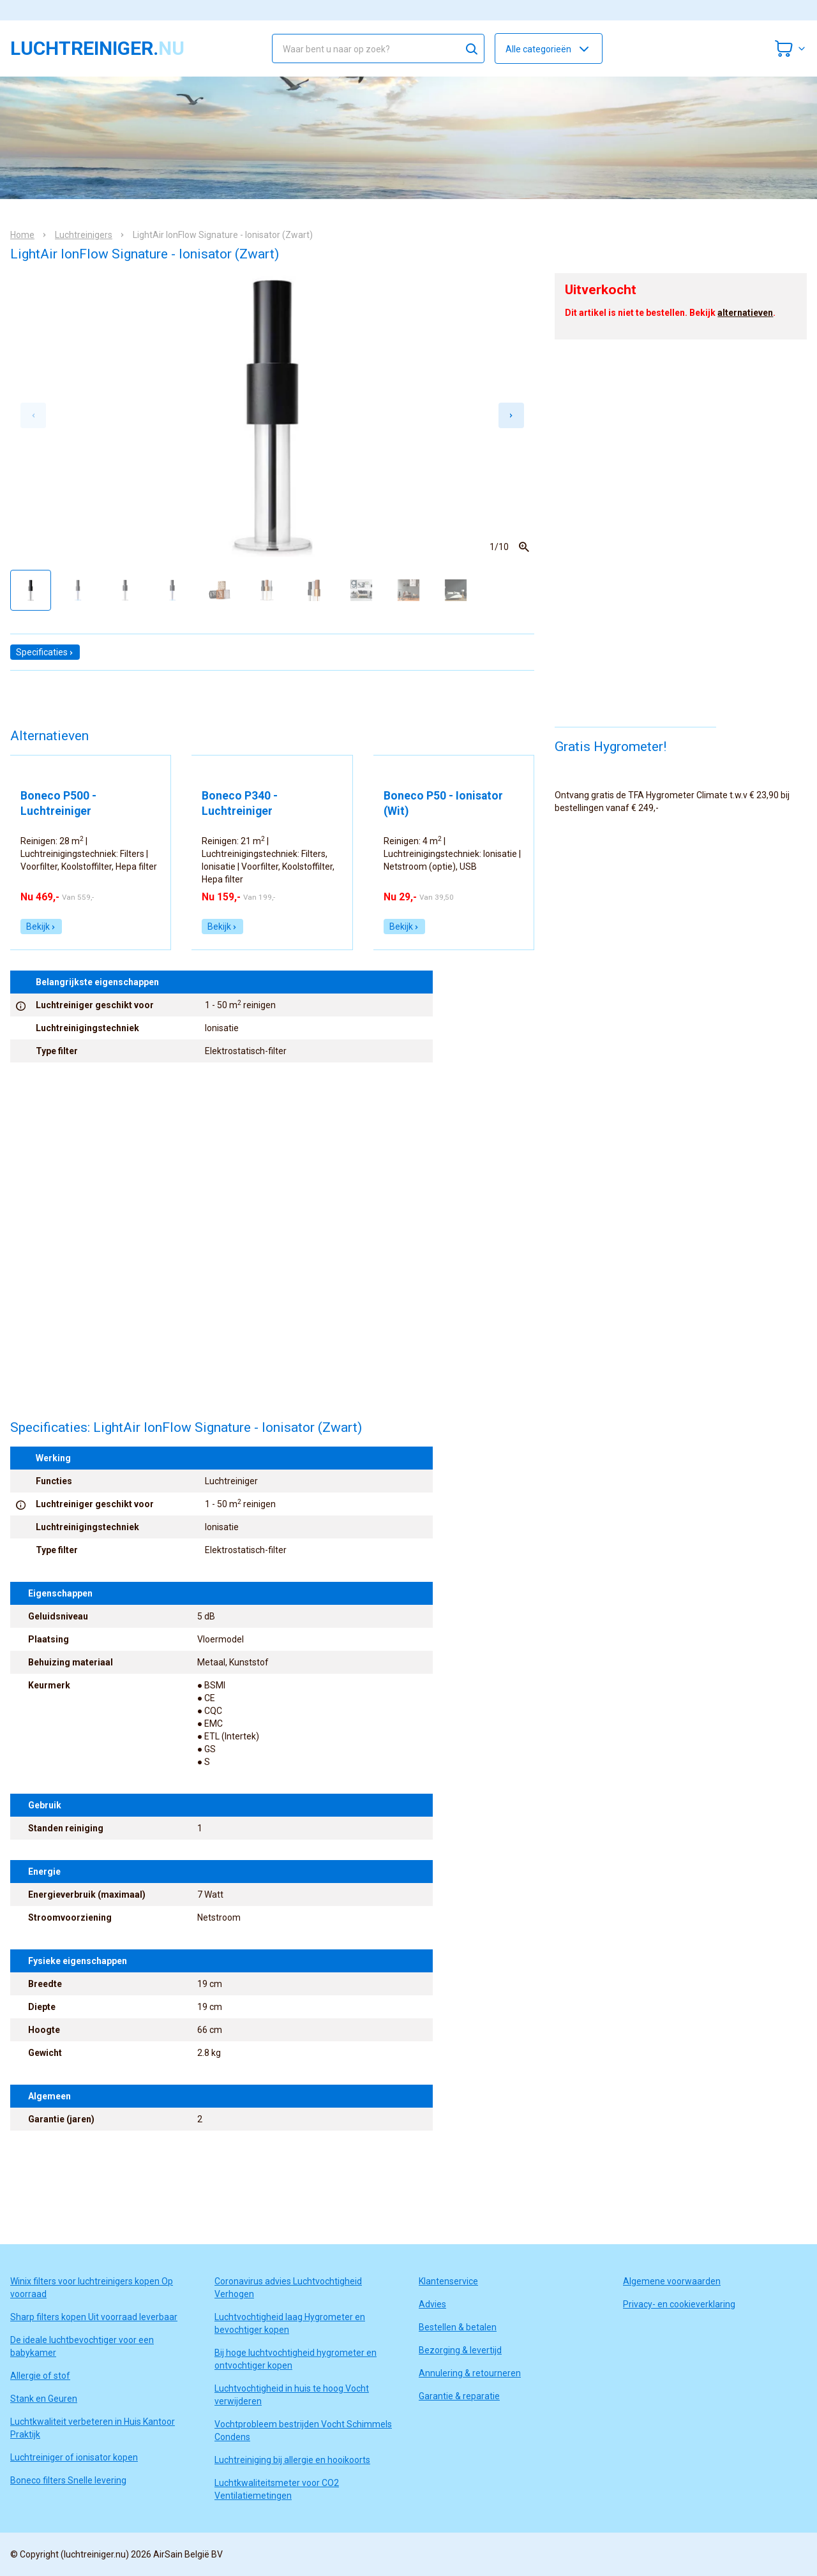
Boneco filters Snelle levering (68, 2480)
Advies (432, 2304)
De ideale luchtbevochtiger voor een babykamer (82, 2346)
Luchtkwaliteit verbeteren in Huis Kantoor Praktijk (92, 2427)
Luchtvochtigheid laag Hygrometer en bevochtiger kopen (289, 2323)
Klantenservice (448, 2281)
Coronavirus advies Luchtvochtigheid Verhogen (288, 2287)
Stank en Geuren (43, 2399)
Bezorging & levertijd (460, 2350)
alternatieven (745, 313)
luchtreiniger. (97, 48)
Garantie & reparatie (459, 2396)
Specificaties (45, 652)
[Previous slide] (33, 415)
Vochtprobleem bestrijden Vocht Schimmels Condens (303, 2430)
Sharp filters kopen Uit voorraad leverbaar (93, 2317)
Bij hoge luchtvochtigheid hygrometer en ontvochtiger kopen (295, 2359)
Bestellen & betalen (458, 2327)
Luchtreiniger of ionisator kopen (74, 2457)
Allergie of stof (40, 2376)
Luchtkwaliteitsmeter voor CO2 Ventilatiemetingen (276, 2489)
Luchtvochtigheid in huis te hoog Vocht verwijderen (291, 2394)
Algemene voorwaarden (672, 2281)
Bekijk (41, 926)
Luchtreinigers (83, 235)
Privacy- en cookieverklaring (679, 2304)
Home (22, 235)
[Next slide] (511, 415)
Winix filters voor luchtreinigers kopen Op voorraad (91, 2287)
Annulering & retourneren (470, 2373)
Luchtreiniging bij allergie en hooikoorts (292, 2460)
